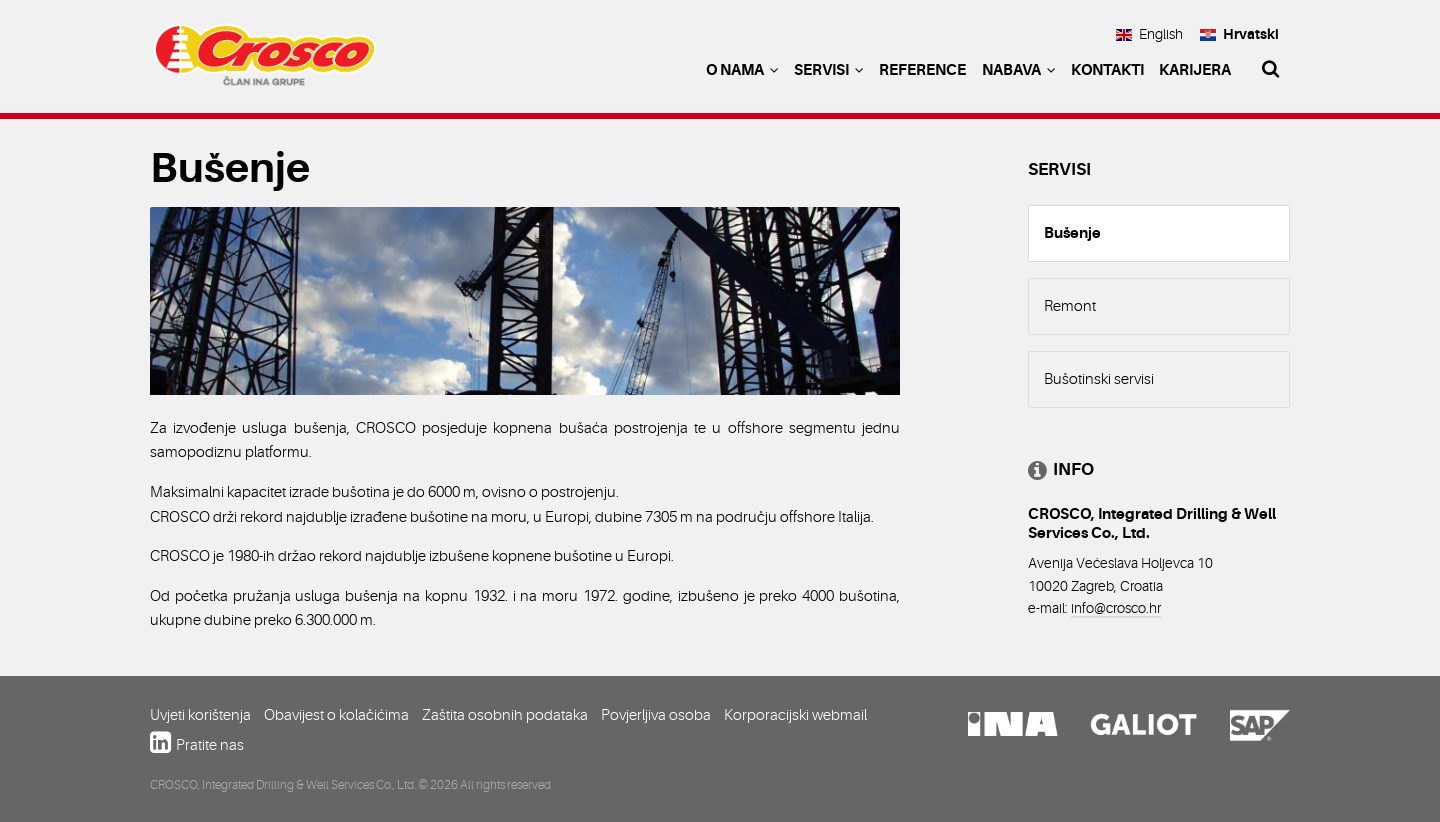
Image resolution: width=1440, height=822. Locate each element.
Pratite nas (210, 745)
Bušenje (1072, 233)
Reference (922, 70)
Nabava (1019, 70)
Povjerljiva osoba (656, 715)
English (1149, 34)
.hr (1153, 608)
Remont (1070, 306)
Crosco (265, 60)
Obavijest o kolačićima (336, 715)
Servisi (829, 70)
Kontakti (1107, 70)
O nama (742, 70)
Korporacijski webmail (795, 715)
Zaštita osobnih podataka (505, 715)
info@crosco (1108, 608)
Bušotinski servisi (1099, 379)
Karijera (1195, 70)
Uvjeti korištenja (200, 715)
